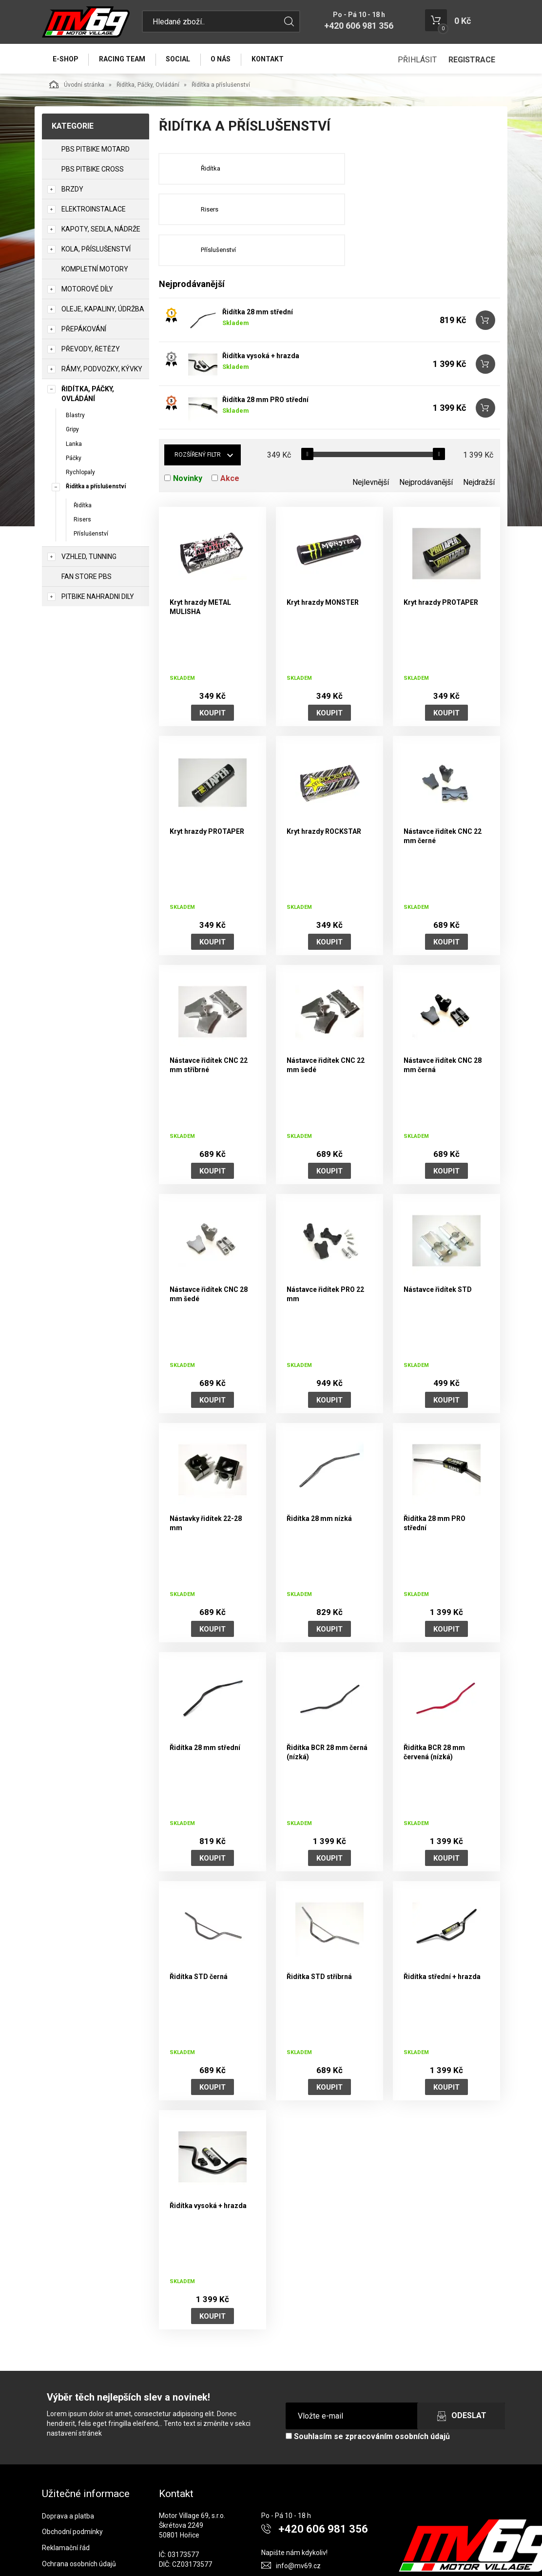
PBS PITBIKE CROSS (92, 170)
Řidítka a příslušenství (96, 487)
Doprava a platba (68, 2478)
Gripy (72, 430)
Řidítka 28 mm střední (257, 274)
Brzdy (72, 190)
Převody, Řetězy (90, 350)
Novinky (187, 440)
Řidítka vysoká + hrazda (260, 318)
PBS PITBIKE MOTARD (95, 150)
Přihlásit (417, 59)
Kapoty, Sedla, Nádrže (100, 230)
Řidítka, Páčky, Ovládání (147, 86)
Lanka (74, 445)
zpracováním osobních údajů (397, 2398)
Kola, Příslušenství (96, 250)
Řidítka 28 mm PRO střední (265, 362)
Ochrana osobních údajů (79, 2526)
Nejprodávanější (426, 444)
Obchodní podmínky (72, 2494)
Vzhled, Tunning (88, 557)
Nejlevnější (370, 444)
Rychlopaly (80, 473)
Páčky (73, 459)
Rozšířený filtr (197, 417)
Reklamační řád (66, 2510)
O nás (225, 59)
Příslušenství (91, 535)
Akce (229, 440)
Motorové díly (87, 290)
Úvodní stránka (76, 86)
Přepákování (83, 330)
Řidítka (83, 506)
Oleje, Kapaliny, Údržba (102, 310)
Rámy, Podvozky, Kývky (101, 370)
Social (181, 59)
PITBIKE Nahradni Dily (97, 597)
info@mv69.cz (298, 2528)
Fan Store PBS (86, 577)
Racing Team (124, 59)
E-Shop (66, 59)
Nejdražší (479, 444)
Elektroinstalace (93, 210)
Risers (82, 521)
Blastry (75, 416)
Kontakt (273, 59)
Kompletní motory (94, 270)
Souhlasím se (368, 2398)
